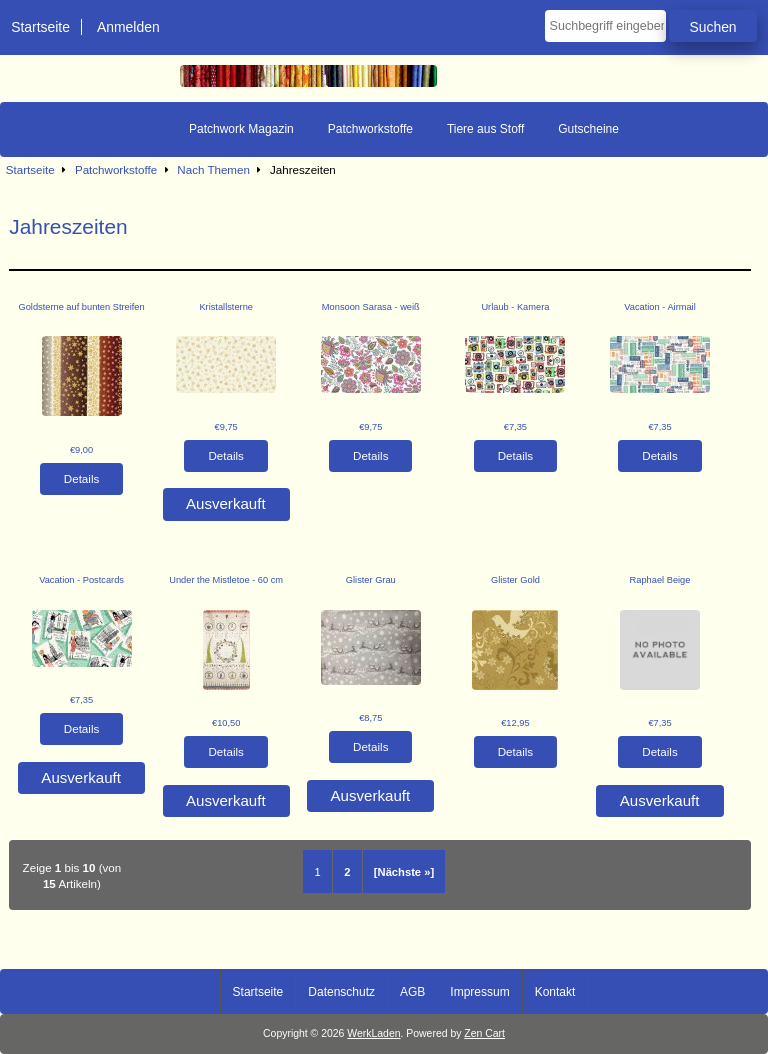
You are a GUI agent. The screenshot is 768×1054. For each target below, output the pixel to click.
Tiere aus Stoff (485, 129)
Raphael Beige (660, 580)
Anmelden (128, 27)
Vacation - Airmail (659, 307)
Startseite (40, 27)
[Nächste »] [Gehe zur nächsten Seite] (404, 872)
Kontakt (555, 992)
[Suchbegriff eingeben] (605, 26)
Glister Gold (515, 580)
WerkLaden (373, 1033)
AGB (412, 992)
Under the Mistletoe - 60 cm (226, 580)
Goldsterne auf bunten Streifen (81, 307)
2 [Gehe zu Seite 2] (347, 872)
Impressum (479, 992)
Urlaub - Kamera (515, 307)
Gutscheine (588, 129)
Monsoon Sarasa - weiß (371, 307)
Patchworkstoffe (116, 169)
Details (81, 478)
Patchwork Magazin (241, 129)
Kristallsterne (226, 307)
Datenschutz (341, 992)
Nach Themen (213, 169)
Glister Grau (371, 580)
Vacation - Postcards (81, 580)
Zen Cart (484, 1033)
